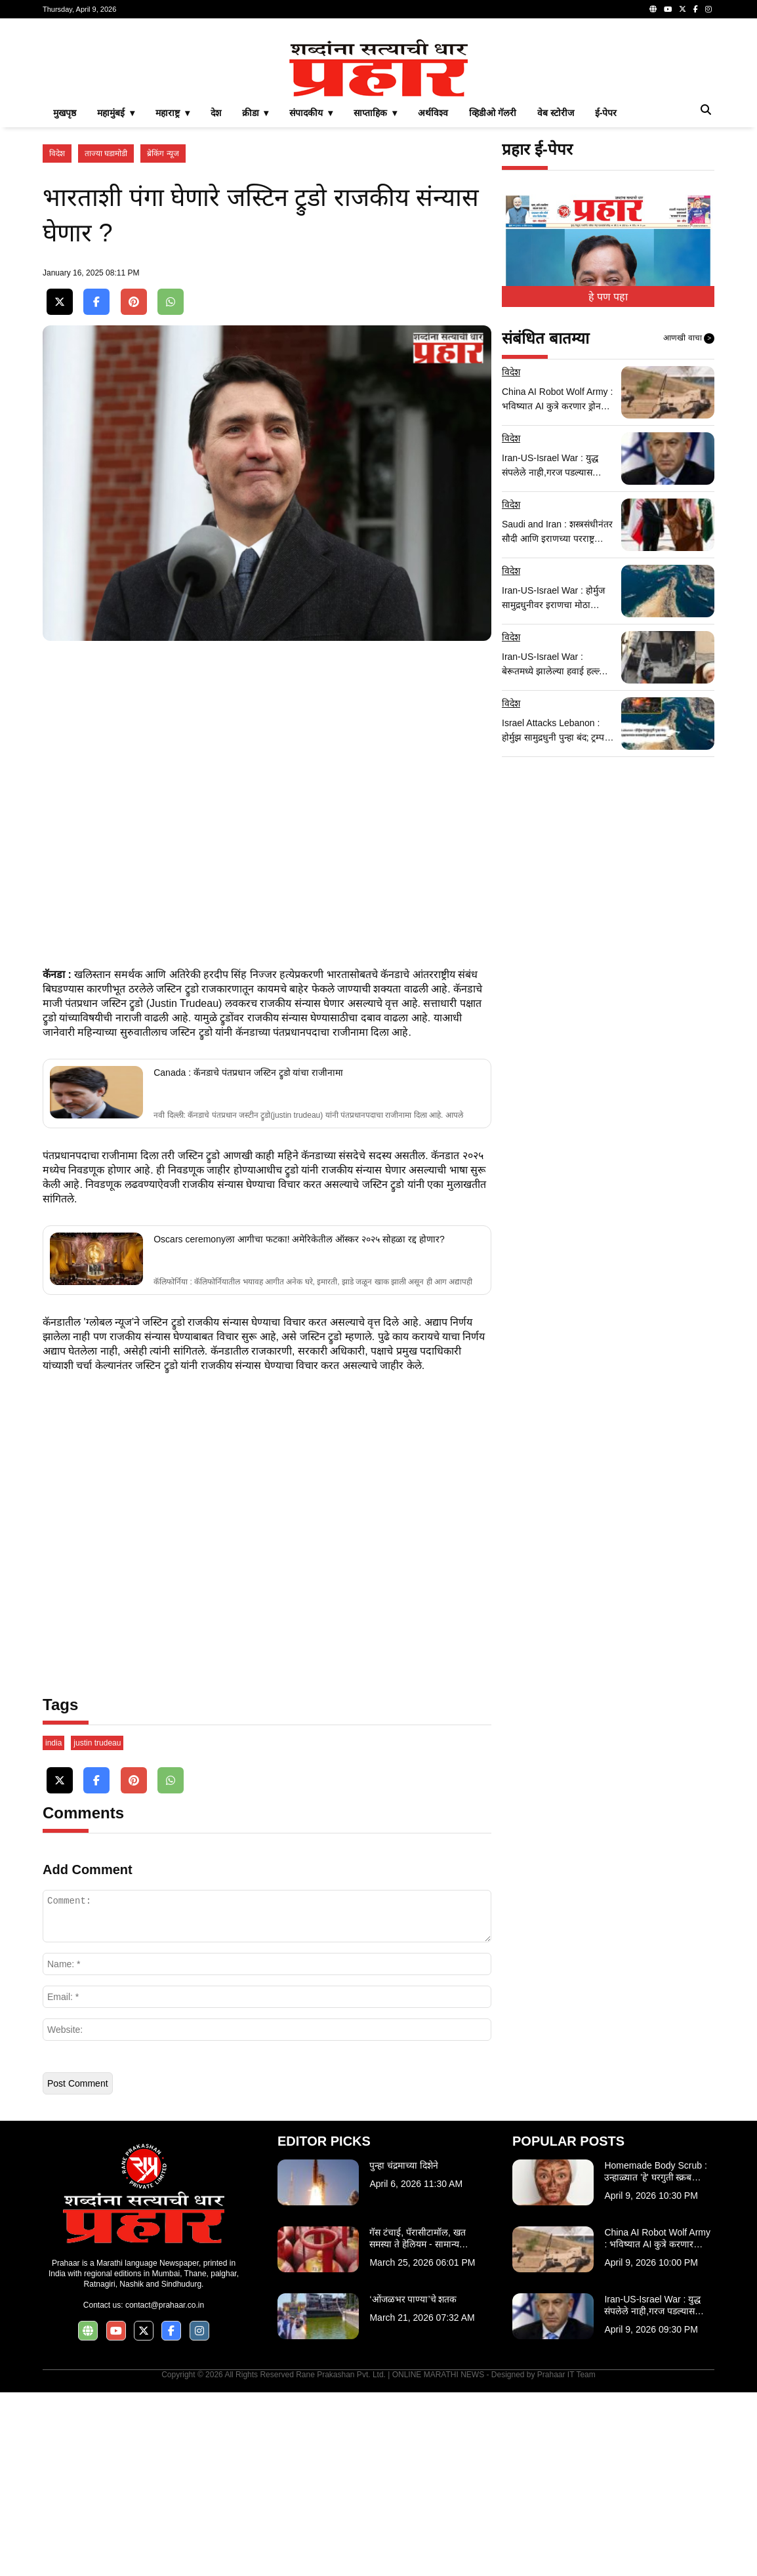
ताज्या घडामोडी (106, 337)
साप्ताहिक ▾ (375, 296)
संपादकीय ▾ (311, 296)
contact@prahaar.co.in (164, 2488)
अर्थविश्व (433, 296)
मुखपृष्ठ (64, 296)
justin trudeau (97, 1926)
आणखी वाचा (688, 522)
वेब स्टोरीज (555, 296)
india (53, 1926)
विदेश (57, 337)
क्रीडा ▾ (255, 296)
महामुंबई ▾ (115, 296)
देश (216, 296)
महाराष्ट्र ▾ (172, 296)
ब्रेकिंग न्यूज (162, 337)
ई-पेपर (606, 296)
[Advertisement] (378, 121)
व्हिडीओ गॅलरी (492, 296)
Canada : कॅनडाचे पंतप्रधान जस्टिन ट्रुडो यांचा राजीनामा (248, 1256)
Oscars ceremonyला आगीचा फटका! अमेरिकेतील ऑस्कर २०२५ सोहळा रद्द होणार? (299, 1423)
